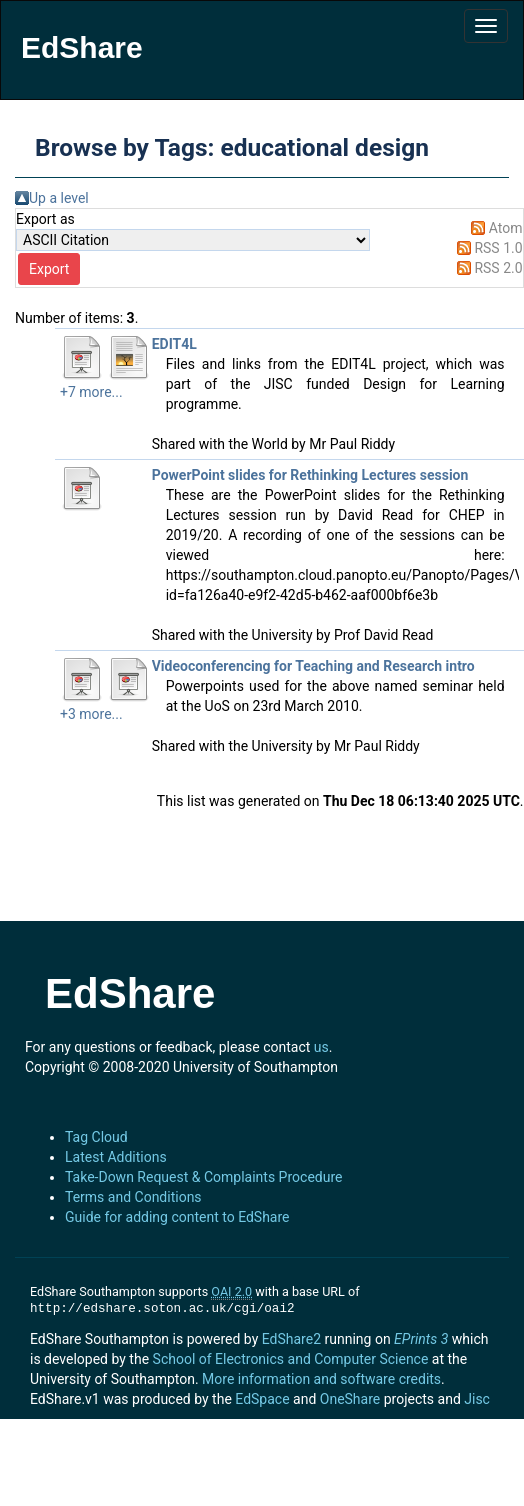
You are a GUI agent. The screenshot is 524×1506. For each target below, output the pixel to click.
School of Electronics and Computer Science (291, 1359)
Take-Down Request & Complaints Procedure (203, 1177)
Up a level (59, 198)
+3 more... (91, 714)
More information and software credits (321, 1379)
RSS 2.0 (498, 268)
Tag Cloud (96, 1137)
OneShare (350, 1399)
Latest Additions (116, 1157)
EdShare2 (291, 1339)
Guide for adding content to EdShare (177, 1217)
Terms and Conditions (133, 1197)
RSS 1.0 (498, 248)
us (321, 1047)
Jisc (477, 1399)
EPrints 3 (421, 1339)
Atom (506, 228)
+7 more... (91, 392)
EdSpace (262, 1399)
